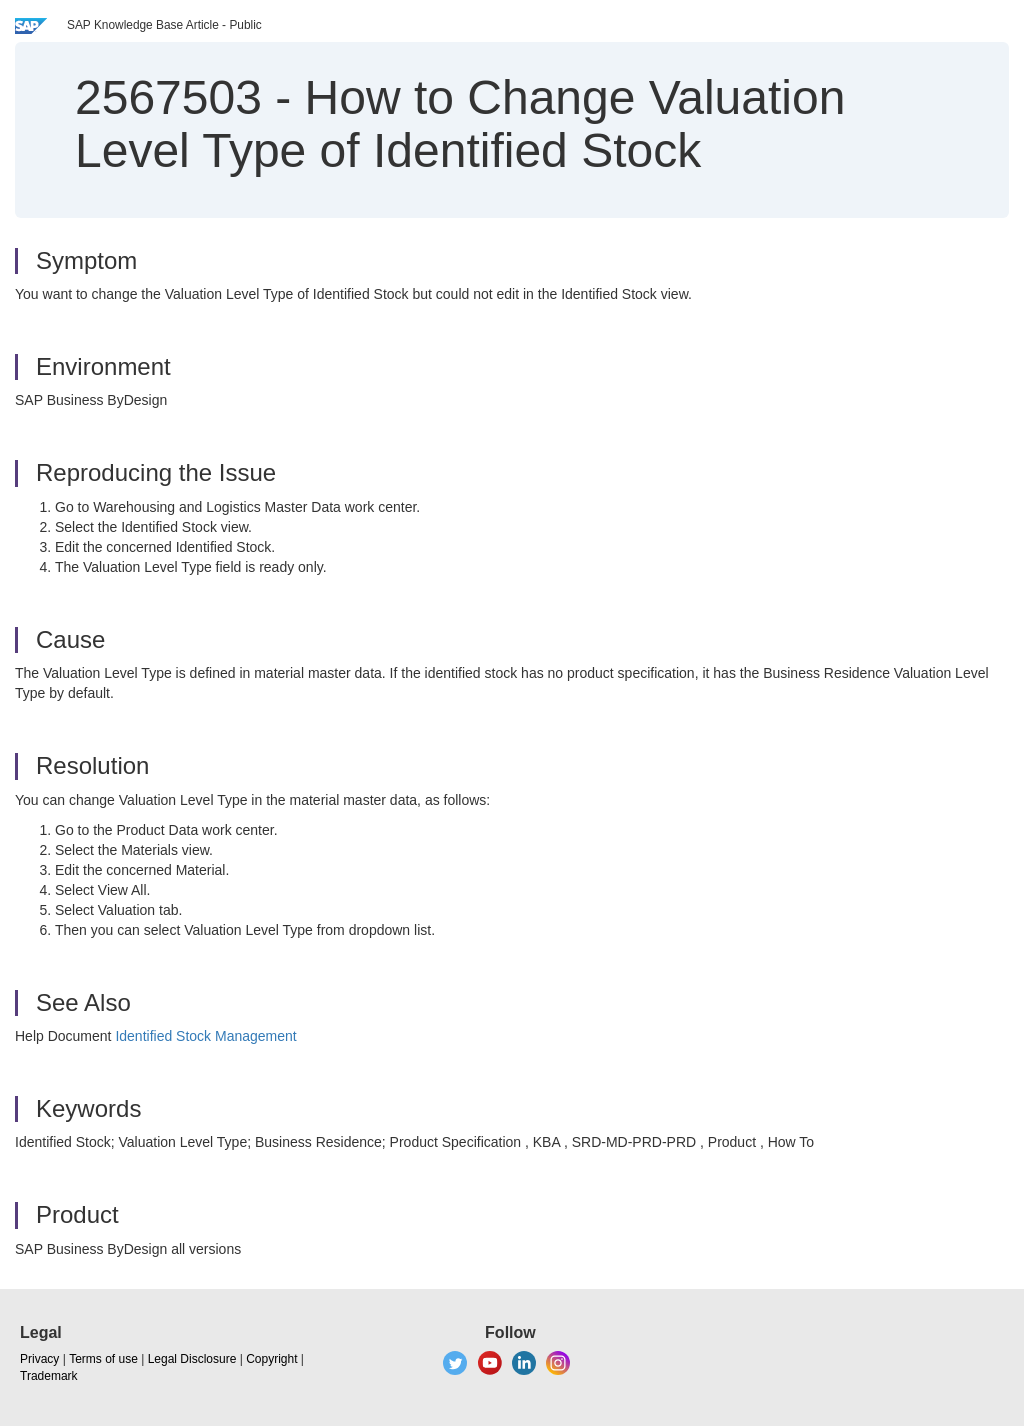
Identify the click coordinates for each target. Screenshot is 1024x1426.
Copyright (271, 1359)
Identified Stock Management (205, 1036)
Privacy (39, 1359)
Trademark (49, 1376)
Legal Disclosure (192, 1359)
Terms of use (103, 1359)
